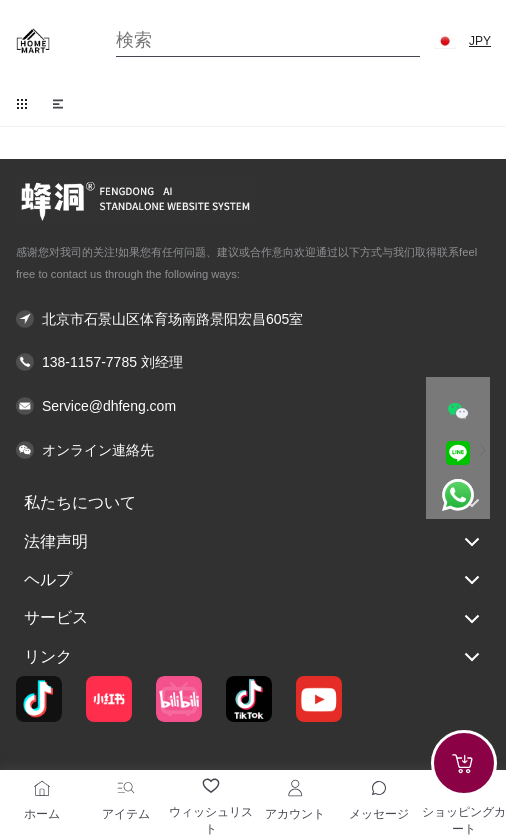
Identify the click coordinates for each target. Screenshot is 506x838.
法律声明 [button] (253, 542)
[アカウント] (295, 788)
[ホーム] (42, 788)
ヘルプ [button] (253, 580)
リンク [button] (253, 657)
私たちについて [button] (253, 503)
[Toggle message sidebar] (379, 788)
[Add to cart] (464, 763)
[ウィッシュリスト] (211, 786)
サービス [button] (253, 619)
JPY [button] (480, 41)
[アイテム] (126, 788)
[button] (445, 41)
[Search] (268, 40)
